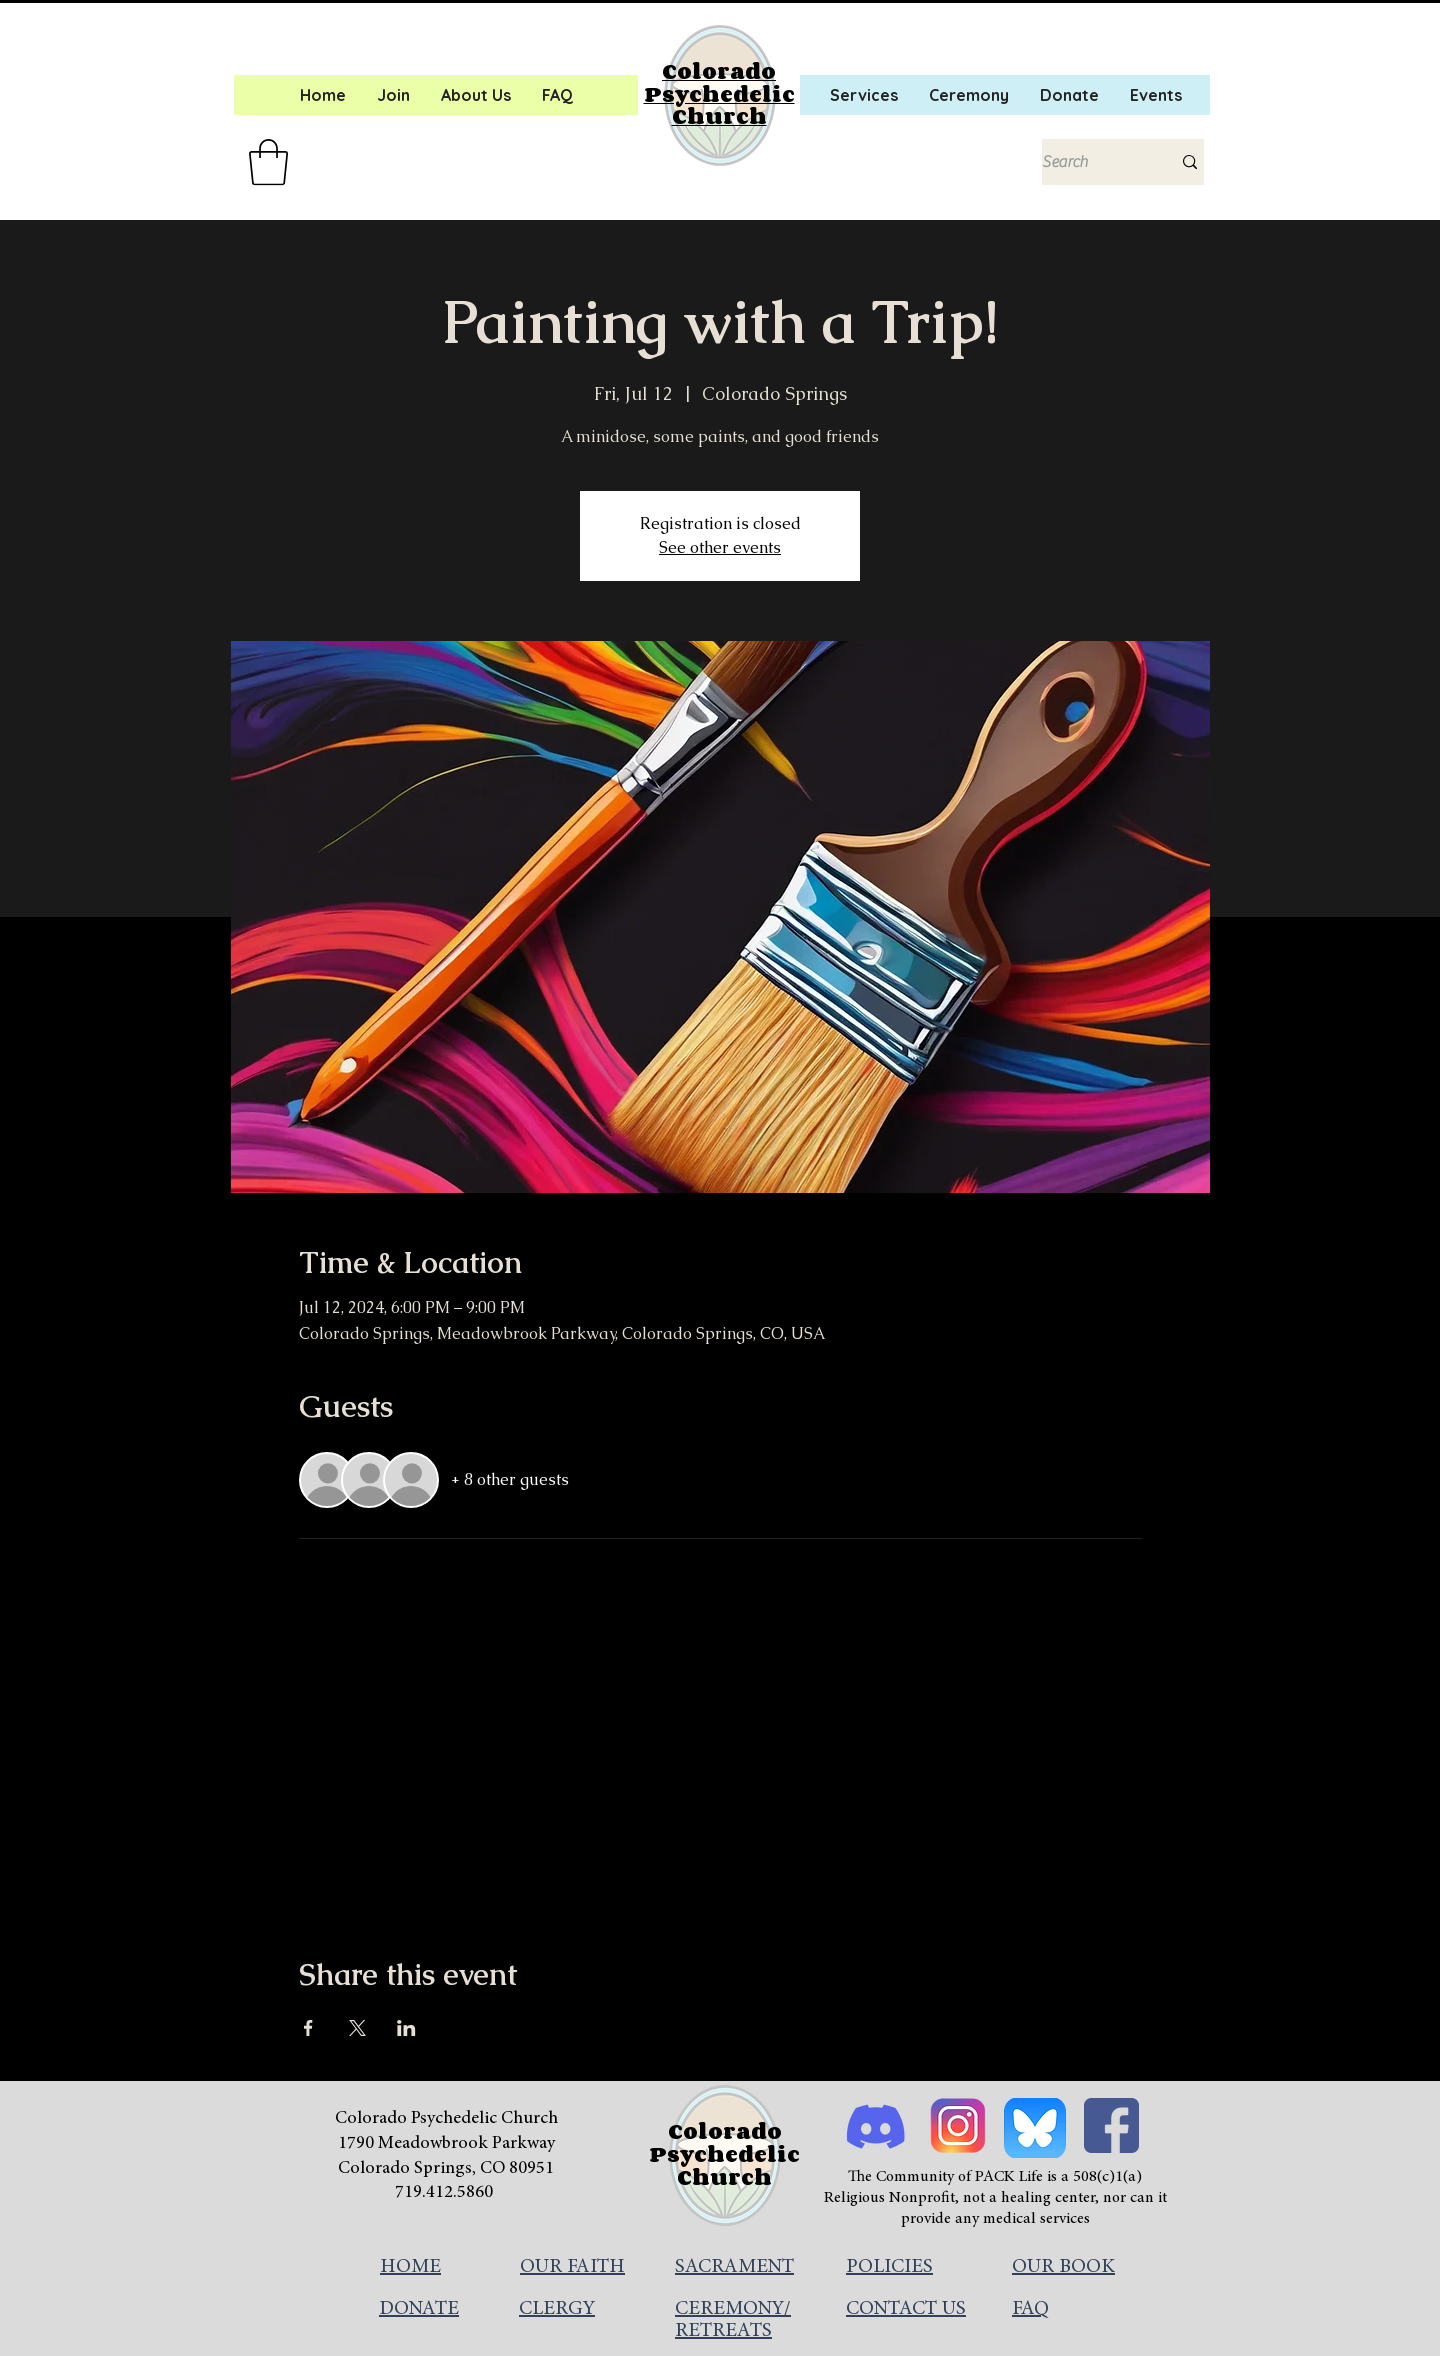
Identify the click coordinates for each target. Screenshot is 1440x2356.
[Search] (1091, 162)
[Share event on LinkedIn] (406, 2028)
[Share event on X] (357, 2028)
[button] (268, 162)
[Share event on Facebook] (308, 2028)
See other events (720, 547)
